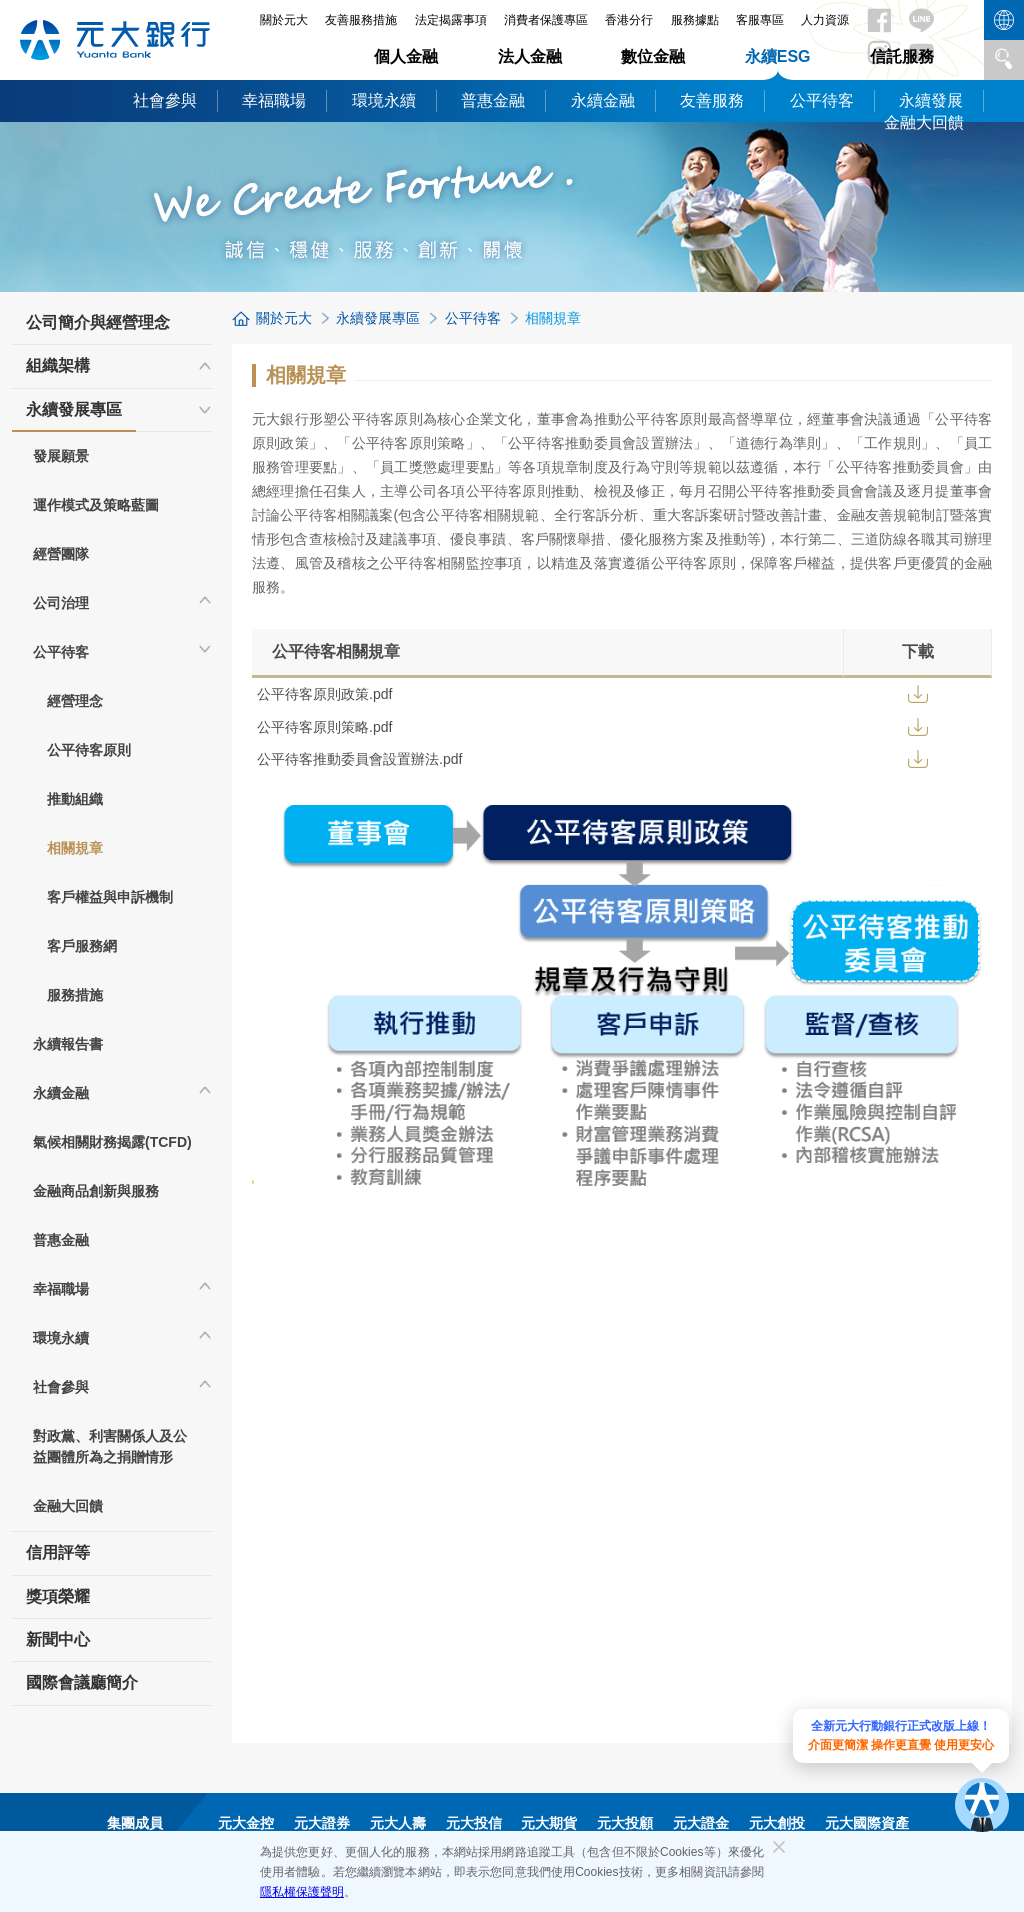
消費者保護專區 (546, 20)
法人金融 (530, 56)
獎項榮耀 (58, 1596)
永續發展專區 (74, 416)
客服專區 (760, 20)
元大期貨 (549, 1823)
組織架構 (58, 365)
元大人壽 (398, 1823)
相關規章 (75, 848)
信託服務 (902, 56)
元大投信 (474, 1823)
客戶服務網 (82, 946)
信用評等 (58, 1552)
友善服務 (712, 100)
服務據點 (695, 20)
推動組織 (75, 799)
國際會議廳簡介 (82, 1682)
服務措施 (75, 995)
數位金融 (653, 56)
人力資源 (825, 20)
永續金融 (603, 100)
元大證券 (322, 1823)
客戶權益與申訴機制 (110, 897)
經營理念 (75, 701)
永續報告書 (68, 1044)
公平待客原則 (89, 750)
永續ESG (778, 56)
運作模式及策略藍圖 (96, 505)
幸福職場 (274, 100)
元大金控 (246, 1823)
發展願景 (61, 456)
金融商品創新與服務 (96, 1191)
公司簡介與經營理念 (98, 322)
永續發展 (931, 100)
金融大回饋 (924, 122)
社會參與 (165, 100)
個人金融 (406, 56)
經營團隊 (61, 554)
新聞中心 (58, 1639)
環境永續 (384, 100)
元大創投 (777, 1823)
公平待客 (822, 100)
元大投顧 (625, 1823)
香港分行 (629, 20)
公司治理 (61, 603)
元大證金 (701, 1823)
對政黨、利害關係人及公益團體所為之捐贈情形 (110, 1446)
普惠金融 (493, 100)
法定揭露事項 (451, 20)
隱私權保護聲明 (302, 1892)
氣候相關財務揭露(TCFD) (112, 1142)
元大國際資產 (867, 1823)
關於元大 (284, 318)
